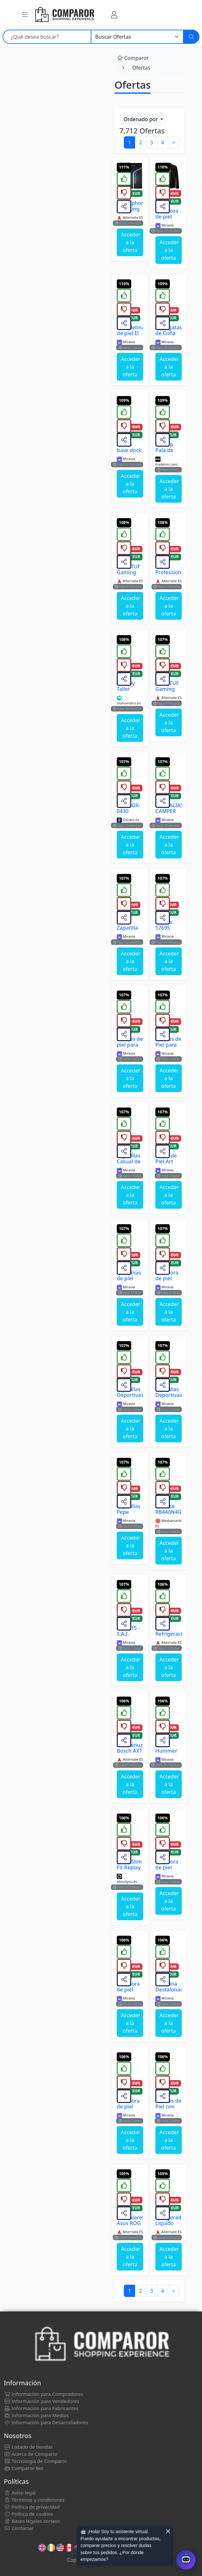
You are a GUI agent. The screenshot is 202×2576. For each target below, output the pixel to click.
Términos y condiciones (34, 2499)
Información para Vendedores (41, 2401)
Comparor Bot (23, 2468)
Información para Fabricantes (41, 2408)
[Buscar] (191, 37)
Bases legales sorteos (32, 2521)
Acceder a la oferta (130, 242)
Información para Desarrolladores (46, 2422)
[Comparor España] (64, 14)
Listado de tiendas (28, 2447)
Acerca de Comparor (31, 2454)
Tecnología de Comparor (35, 2461)
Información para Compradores (43, 2394)
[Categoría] (137, 37)
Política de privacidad (32, 2506)
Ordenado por (141, 119)
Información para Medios (36, 2415)
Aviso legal (20, 2492)
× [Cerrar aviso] (168, 2531)
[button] (25, 15)
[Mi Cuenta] (114, 15)
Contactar (19, 2528)
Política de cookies (28, 2514)
